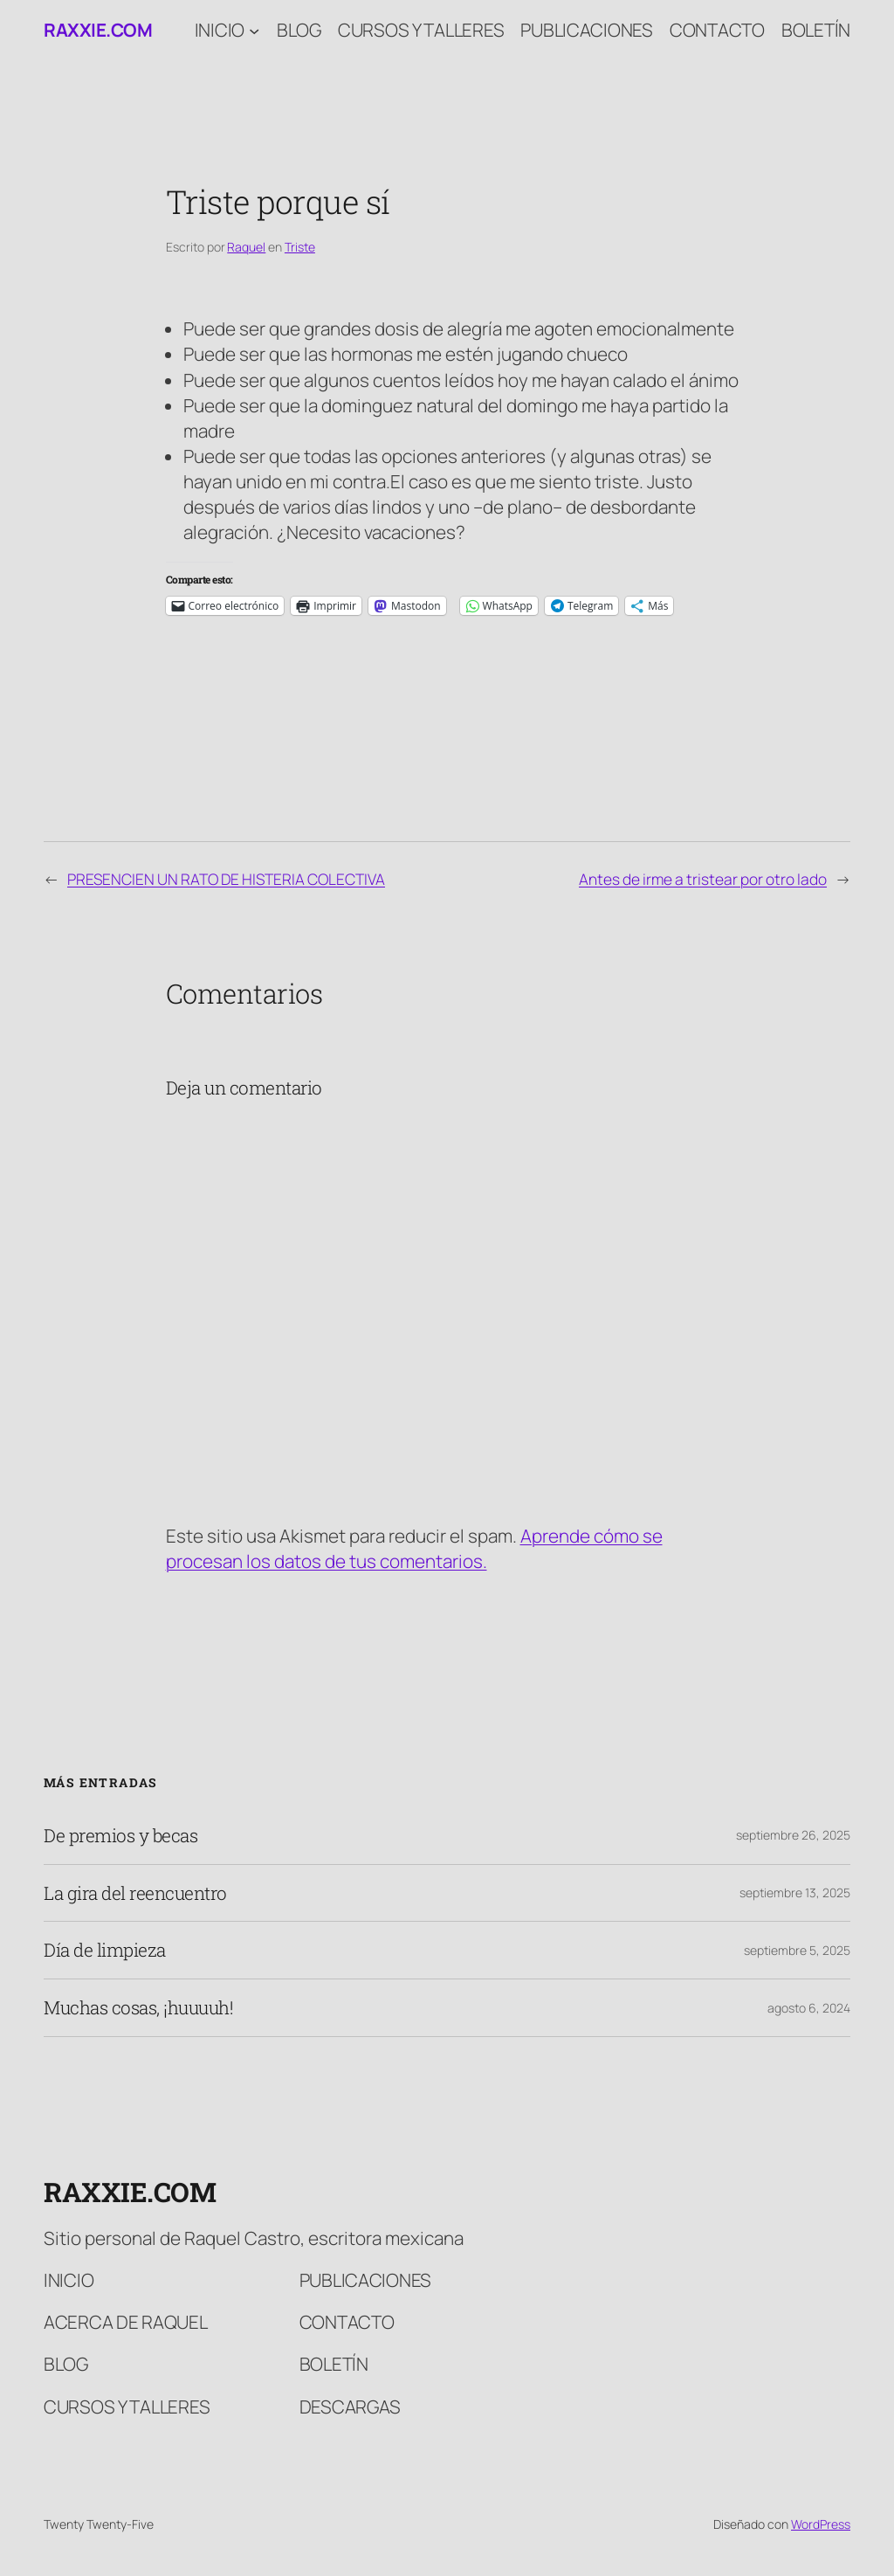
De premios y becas (120, 1836)
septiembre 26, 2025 (793, 1835)
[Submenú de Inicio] (254, 29)
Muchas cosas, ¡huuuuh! (138, 2008)
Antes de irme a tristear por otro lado (703, 878)
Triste (300, 246)
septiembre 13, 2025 (794, 1892)
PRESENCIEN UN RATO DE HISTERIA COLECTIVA (226, 878)
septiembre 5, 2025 (797, 1950)
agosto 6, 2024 (808, 2007)
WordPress (820, 2524)
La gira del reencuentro (135, 1893)
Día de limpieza (105, 1950)
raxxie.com (98, 29)
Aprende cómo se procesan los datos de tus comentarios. (414, 1548)
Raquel (246, 246)
